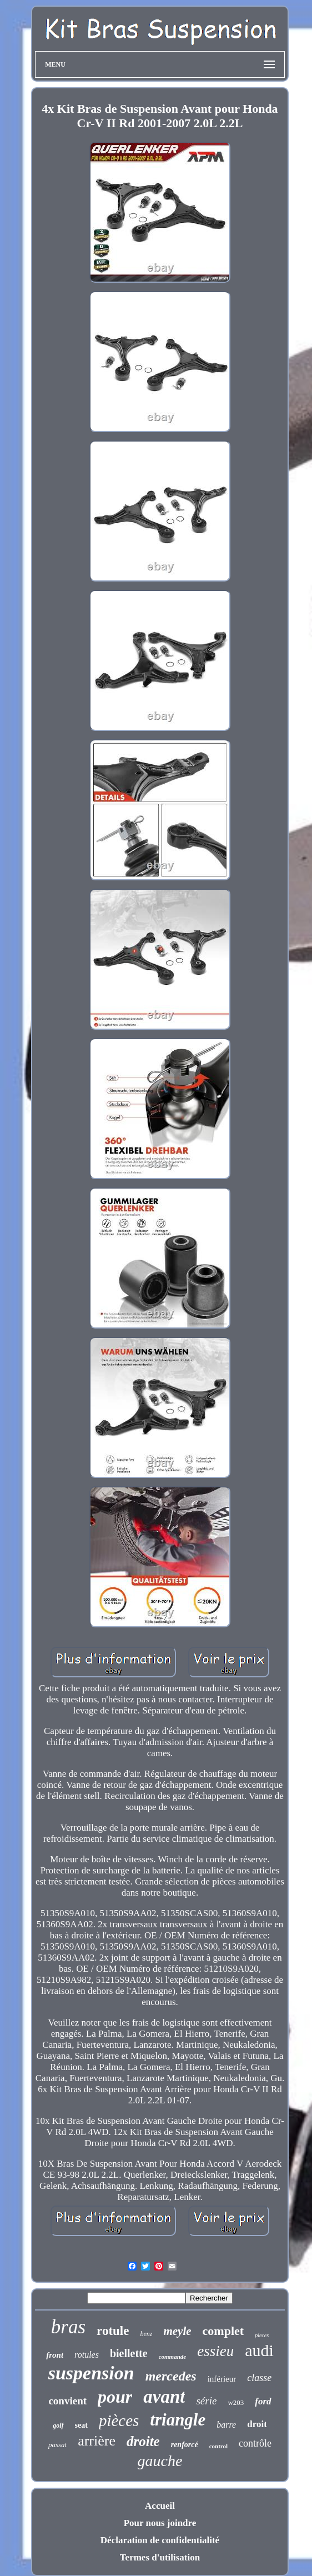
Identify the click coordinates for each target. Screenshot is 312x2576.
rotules (86, 2354)
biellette (129, 2353)
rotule (113, 2331)
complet (223, 2331)
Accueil (160, 2505)
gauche (160, 2460)
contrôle (255, 2443)
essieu (215, 2351)
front (54, 2355)
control (218, 2446)
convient (67, 2401)
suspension (91, 2373)
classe (259, 2377)
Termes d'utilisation (160, 2557)
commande (173, 2356)
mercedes (171, 2376)
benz (146, 2334)
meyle (177, 2331)
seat (81, 2425)
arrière (96, 2441)
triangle (177, 2419)
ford (263, 2401)
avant (164, 2397)
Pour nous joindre (160, 2523)
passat (57, 2444)
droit (257, 2424)
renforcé (184, 2444)
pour (115, 2397)
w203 (236, 2402)
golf (58, 2425)
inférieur (222, 2378)
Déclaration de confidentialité (159, 2540)
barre (226, 2424)
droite (143, 2441)
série (206, 2401)
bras (68, 2327)
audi (259, 2350)
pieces (262, 2335)
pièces (119, 2420)
